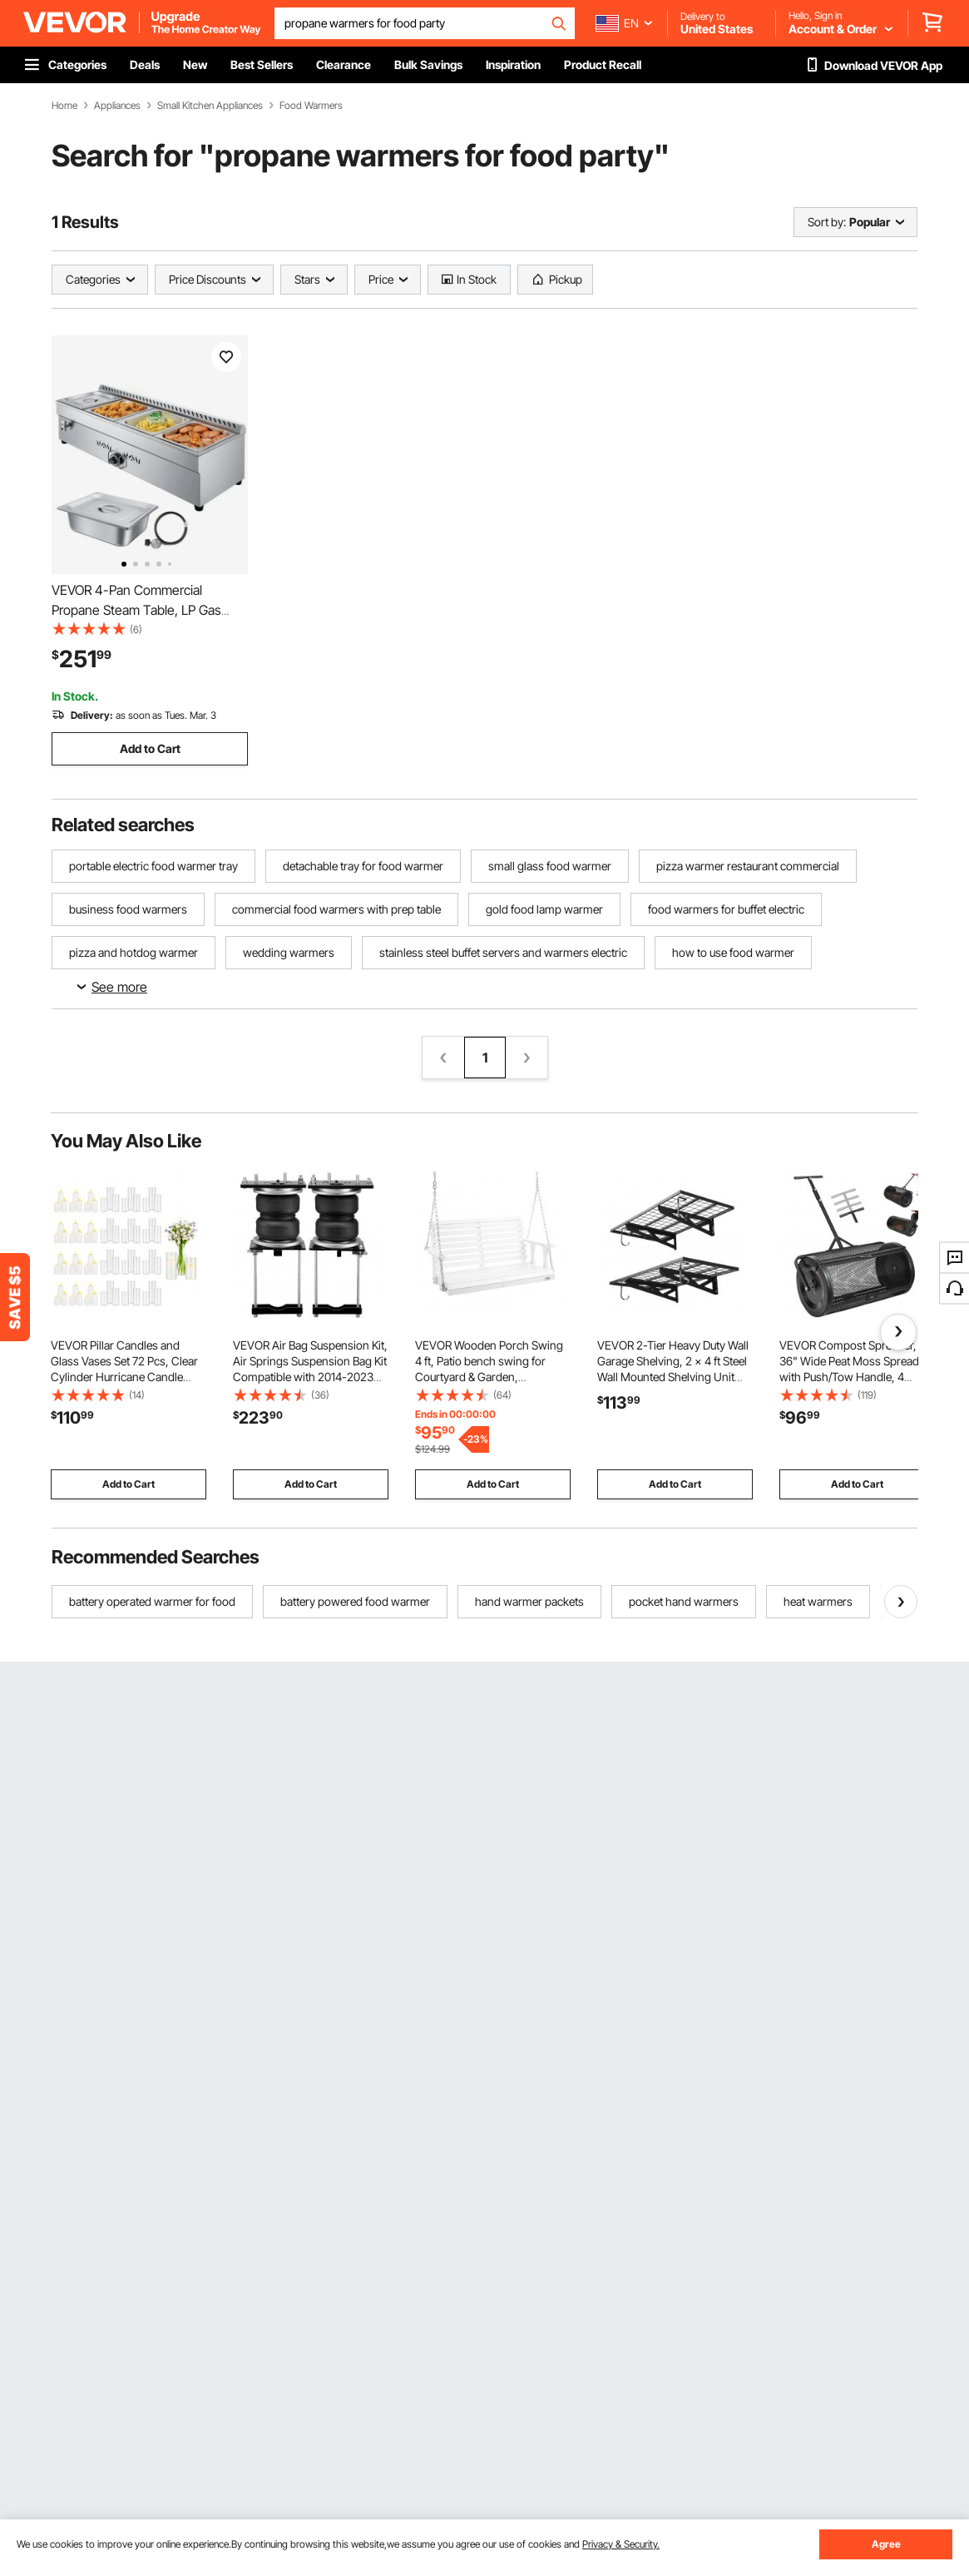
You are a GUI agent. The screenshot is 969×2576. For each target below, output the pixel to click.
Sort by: (827, 222)
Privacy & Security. (621, 2544)
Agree (886, 2544)
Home (64, 105)
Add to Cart (150, 748)
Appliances (117, 105)
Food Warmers (311, 105)
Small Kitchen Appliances (210, 105)
